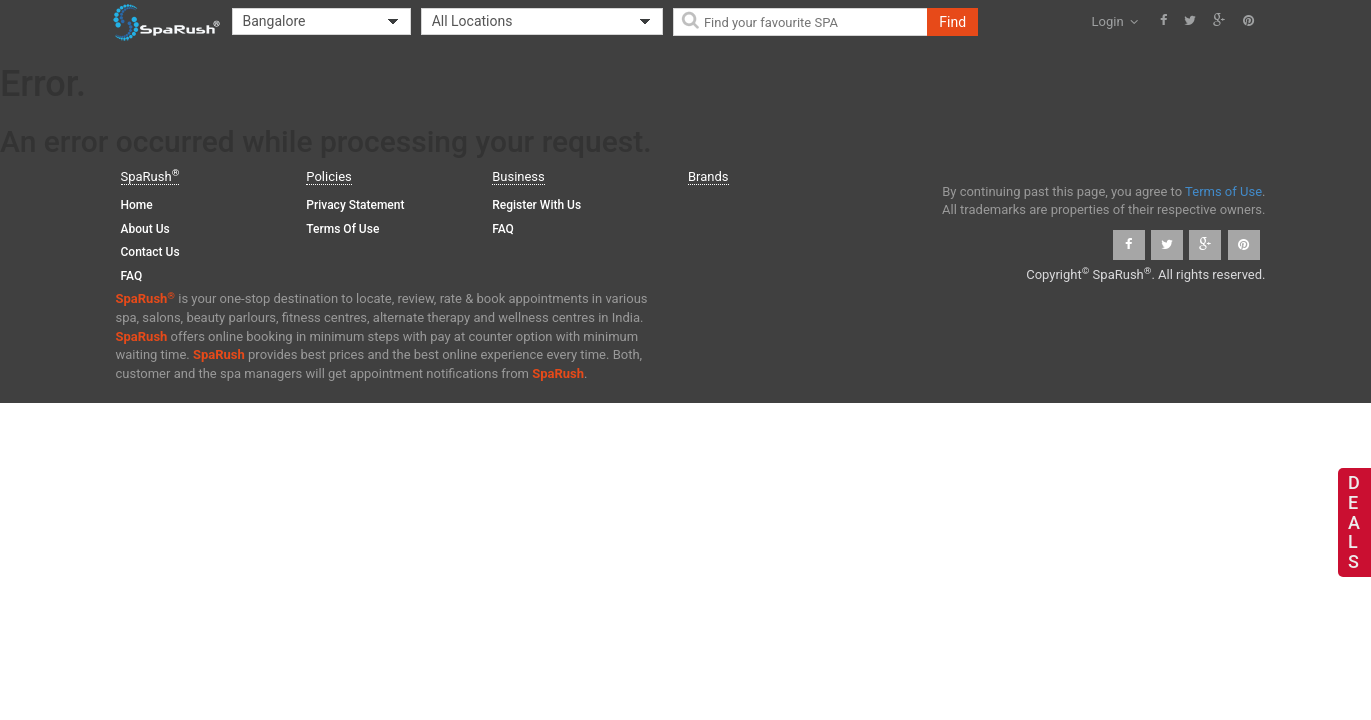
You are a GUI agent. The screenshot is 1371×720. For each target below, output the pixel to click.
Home (137, 205)
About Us (145, 229)
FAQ (132, 276)
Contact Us (150, 252)
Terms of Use (342, 229)
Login (1115, 21)
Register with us (536, 205)
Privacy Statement (355, 205)
